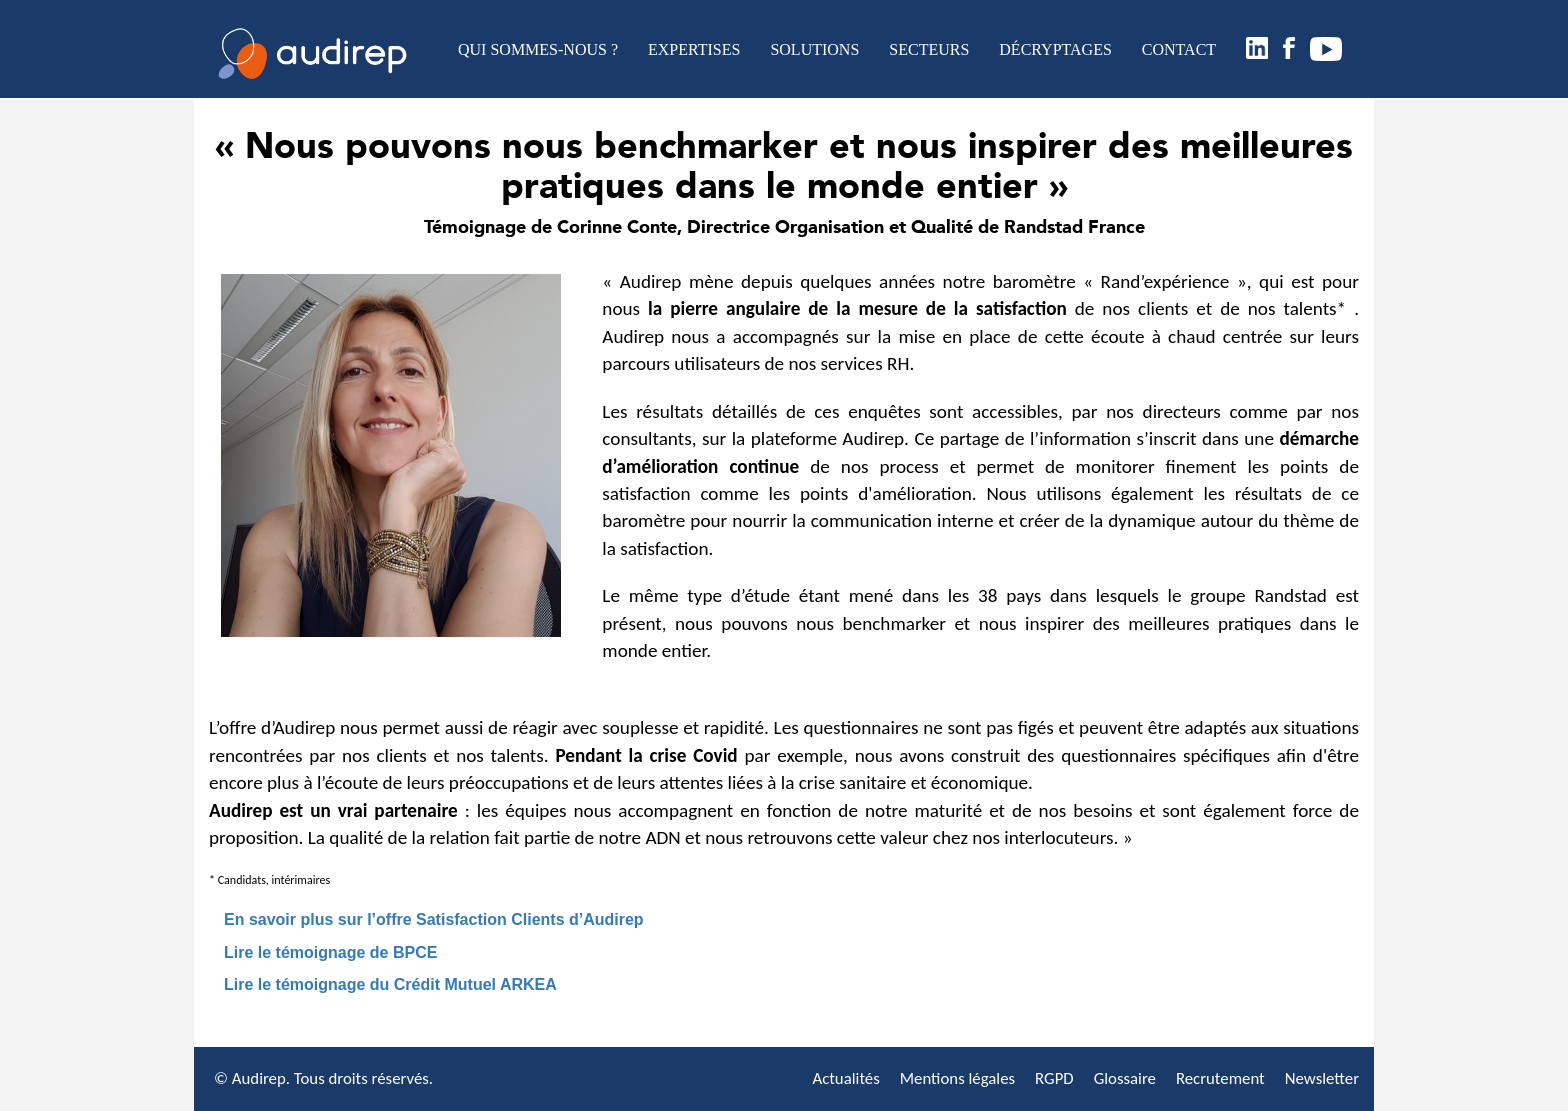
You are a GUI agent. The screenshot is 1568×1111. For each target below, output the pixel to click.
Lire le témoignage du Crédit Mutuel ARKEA (390, 984)
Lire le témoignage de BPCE (330, 952)
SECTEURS (929, 49)
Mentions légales (957, 1078)
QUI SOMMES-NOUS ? (538, 49)
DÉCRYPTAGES (1055, 49)
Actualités (845, 1078)
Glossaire (1125, 1078)
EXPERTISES (694, 49)
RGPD (1054, 1078)
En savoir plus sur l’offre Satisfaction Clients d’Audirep (434, 919)
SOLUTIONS (814, 49)
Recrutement (1220, 1078)
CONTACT (1179, 49)
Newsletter (1322, 1078)
